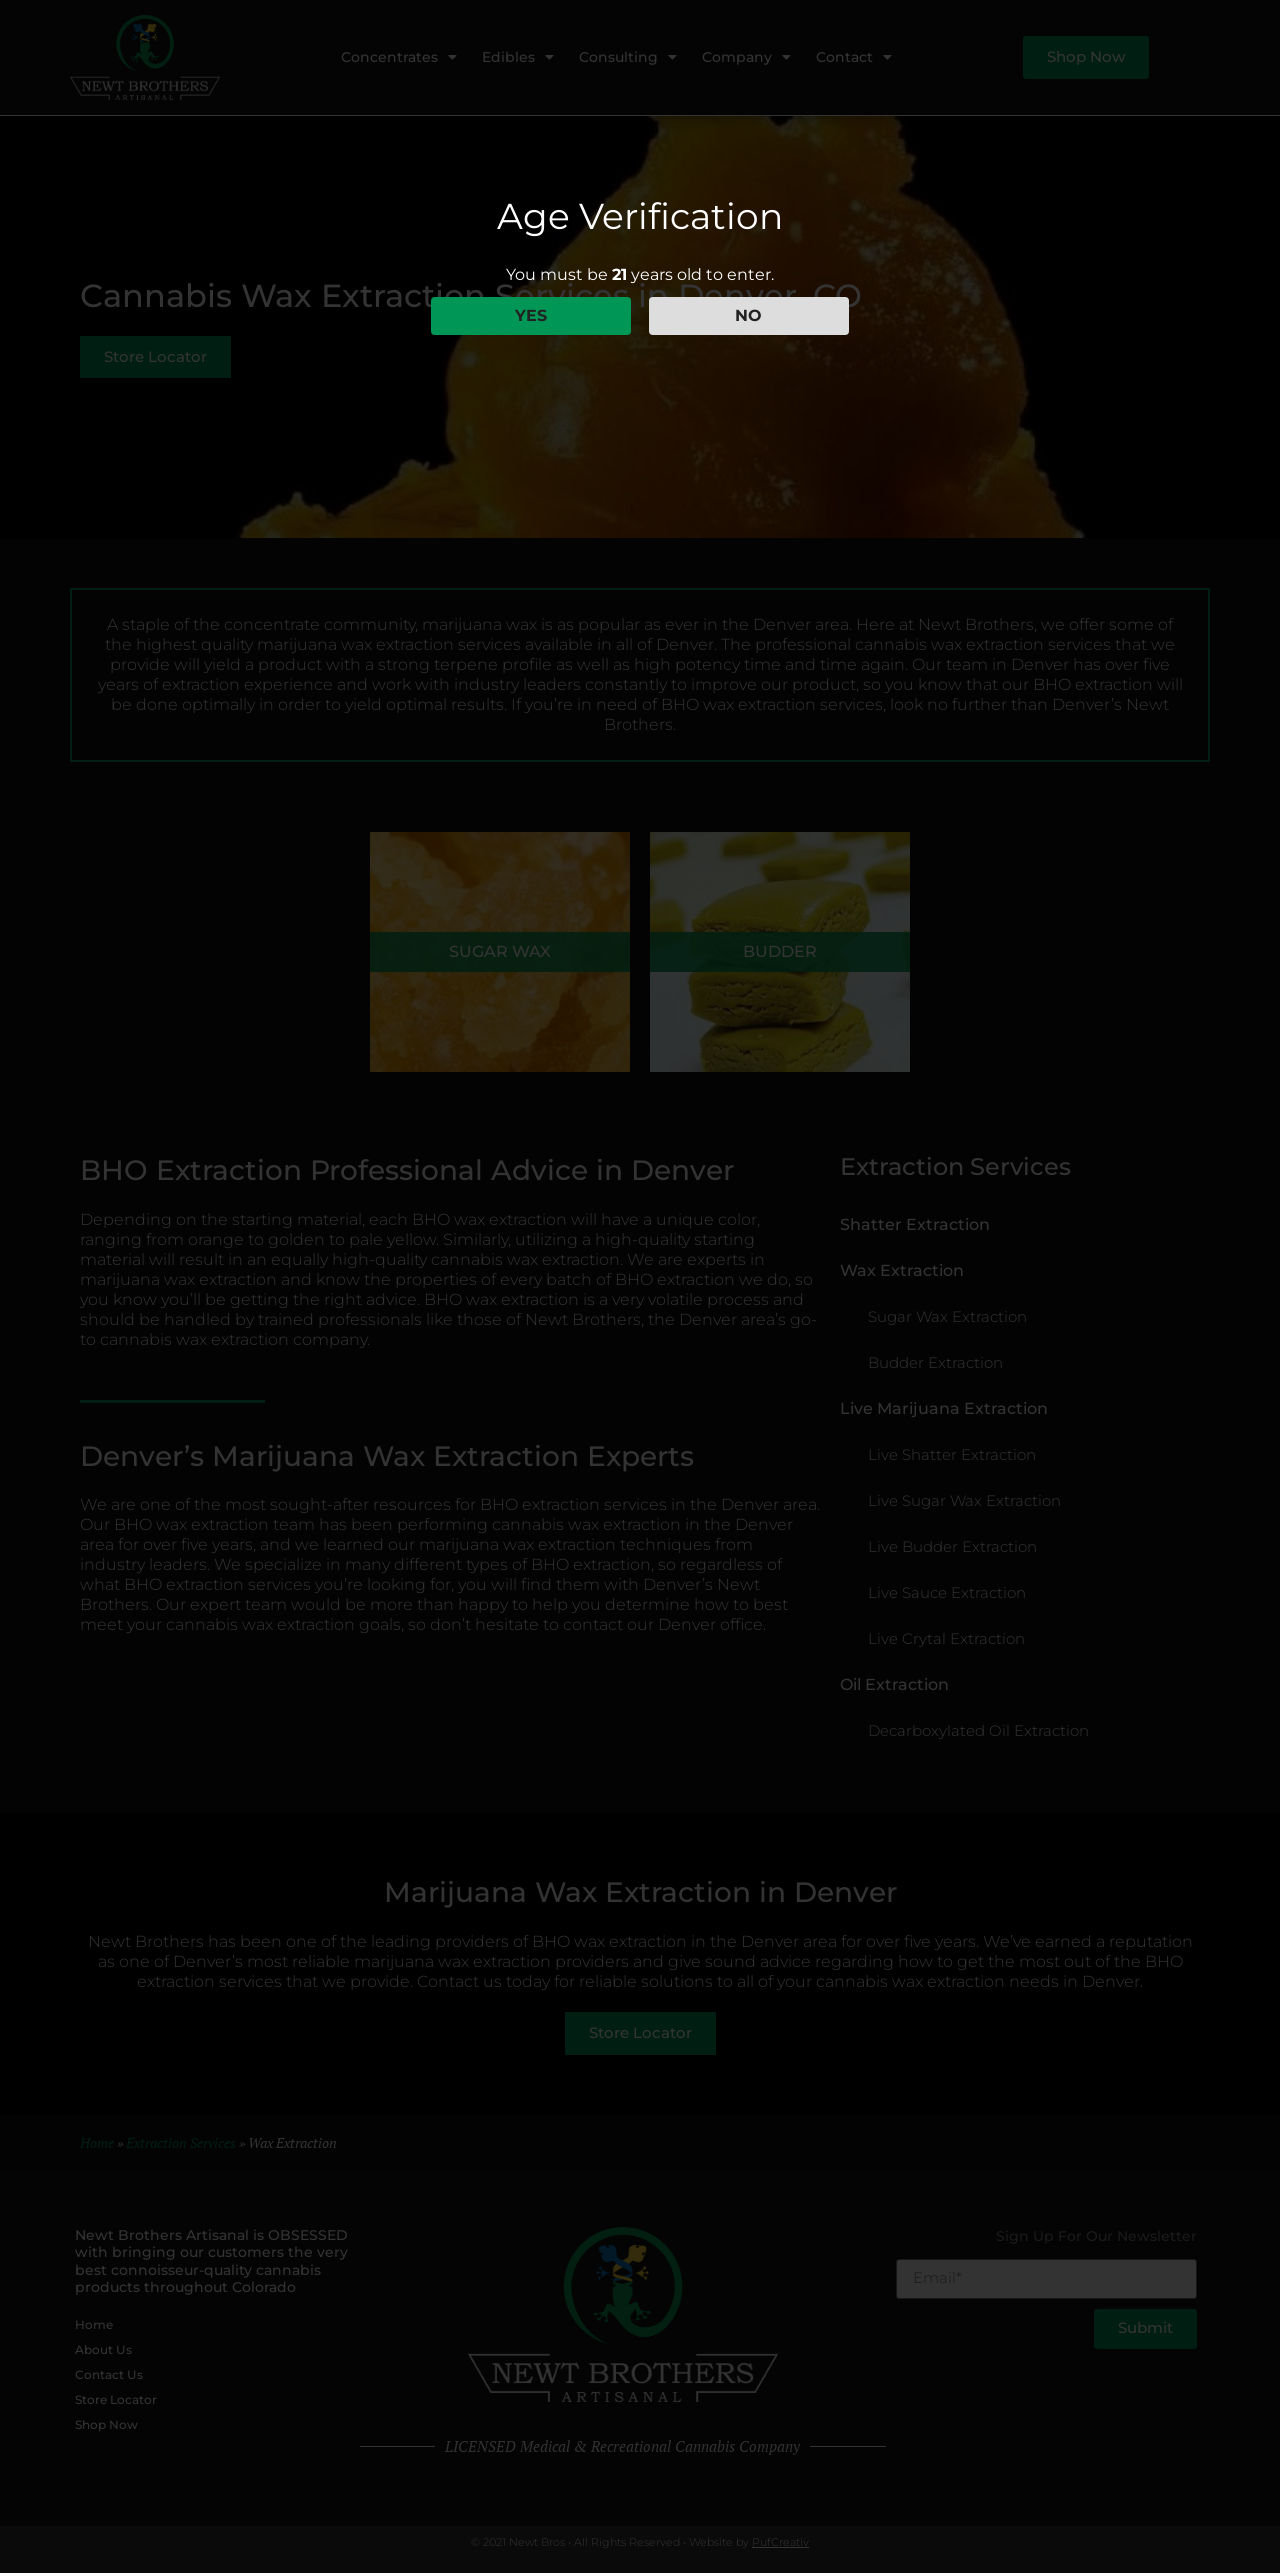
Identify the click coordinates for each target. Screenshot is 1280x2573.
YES (531, 315)
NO (748, 315)
